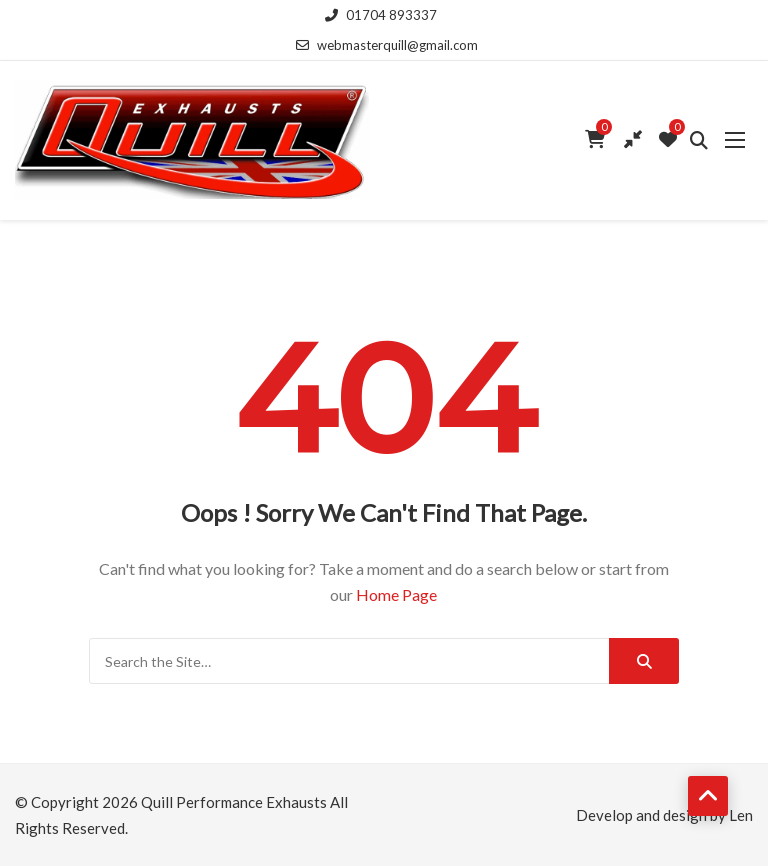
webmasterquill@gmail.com (387, 45)
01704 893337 (381, 15)
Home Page (396, 594)
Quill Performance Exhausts (234, 802)
